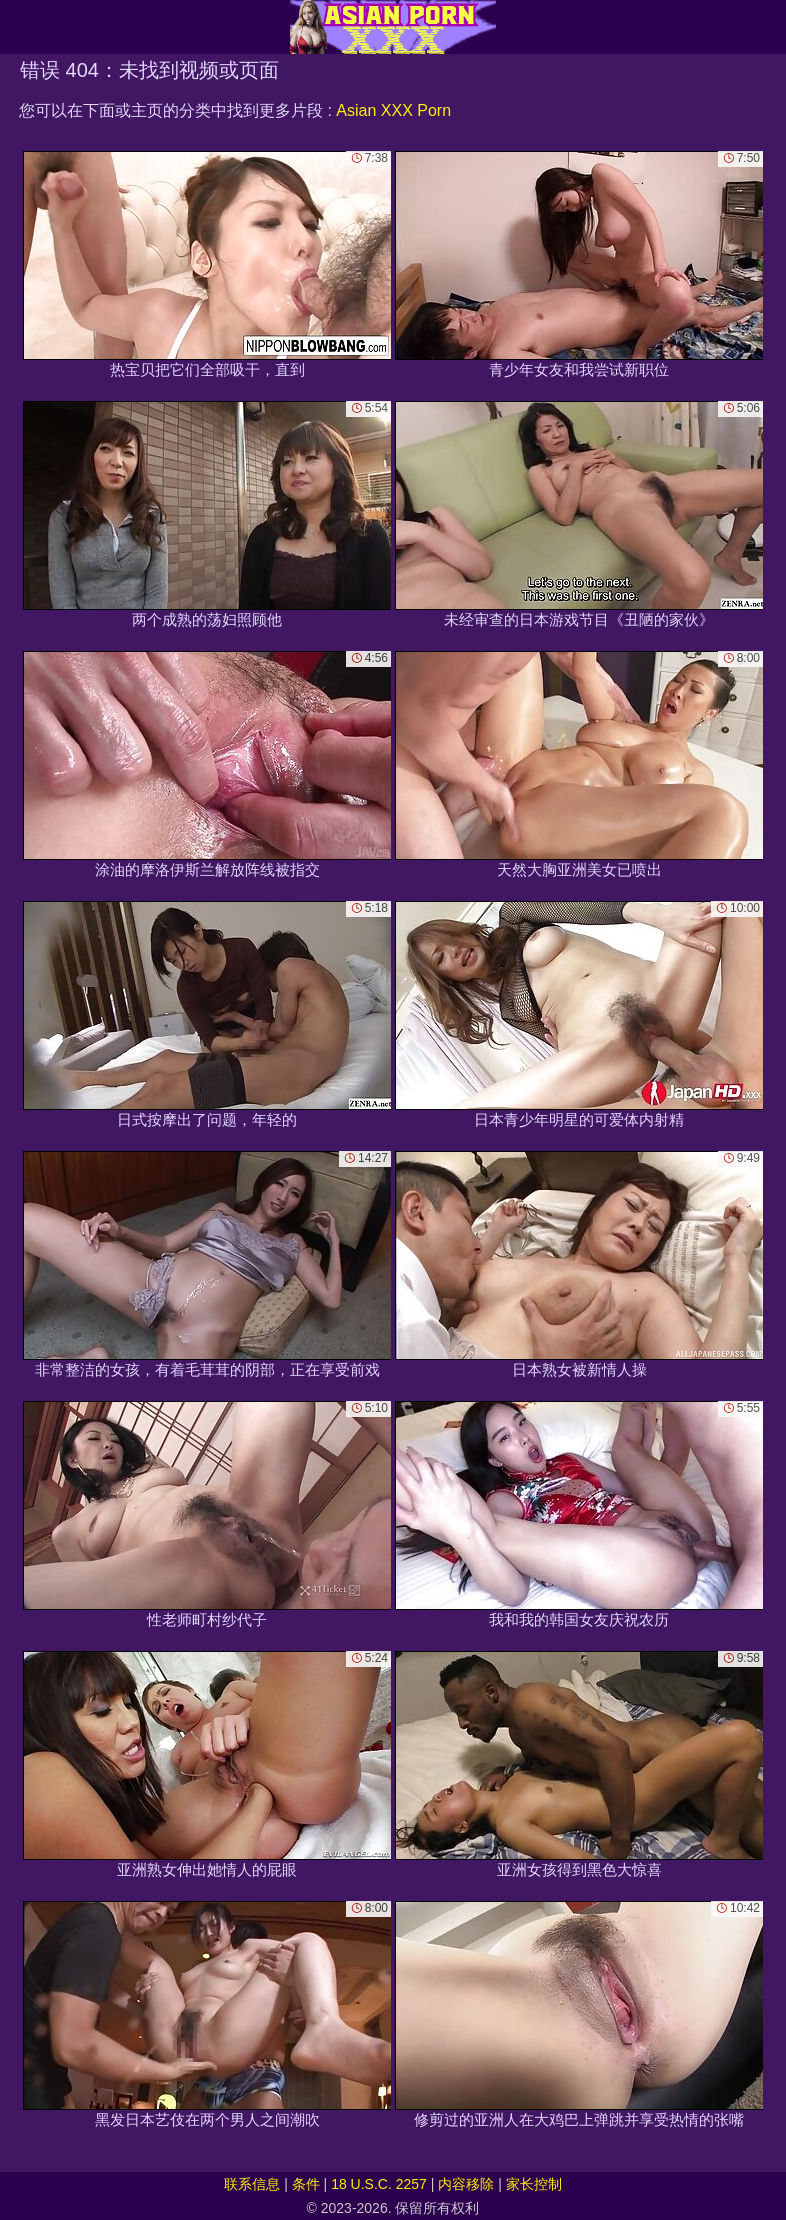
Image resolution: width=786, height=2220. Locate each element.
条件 (306, 2184)
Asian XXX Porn (393, 110)
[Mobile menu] (18, 27)
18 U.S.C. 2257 (379, 2184)
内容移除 (466, 2184)
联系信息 (252, 2184)
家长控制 (534, 2184)
